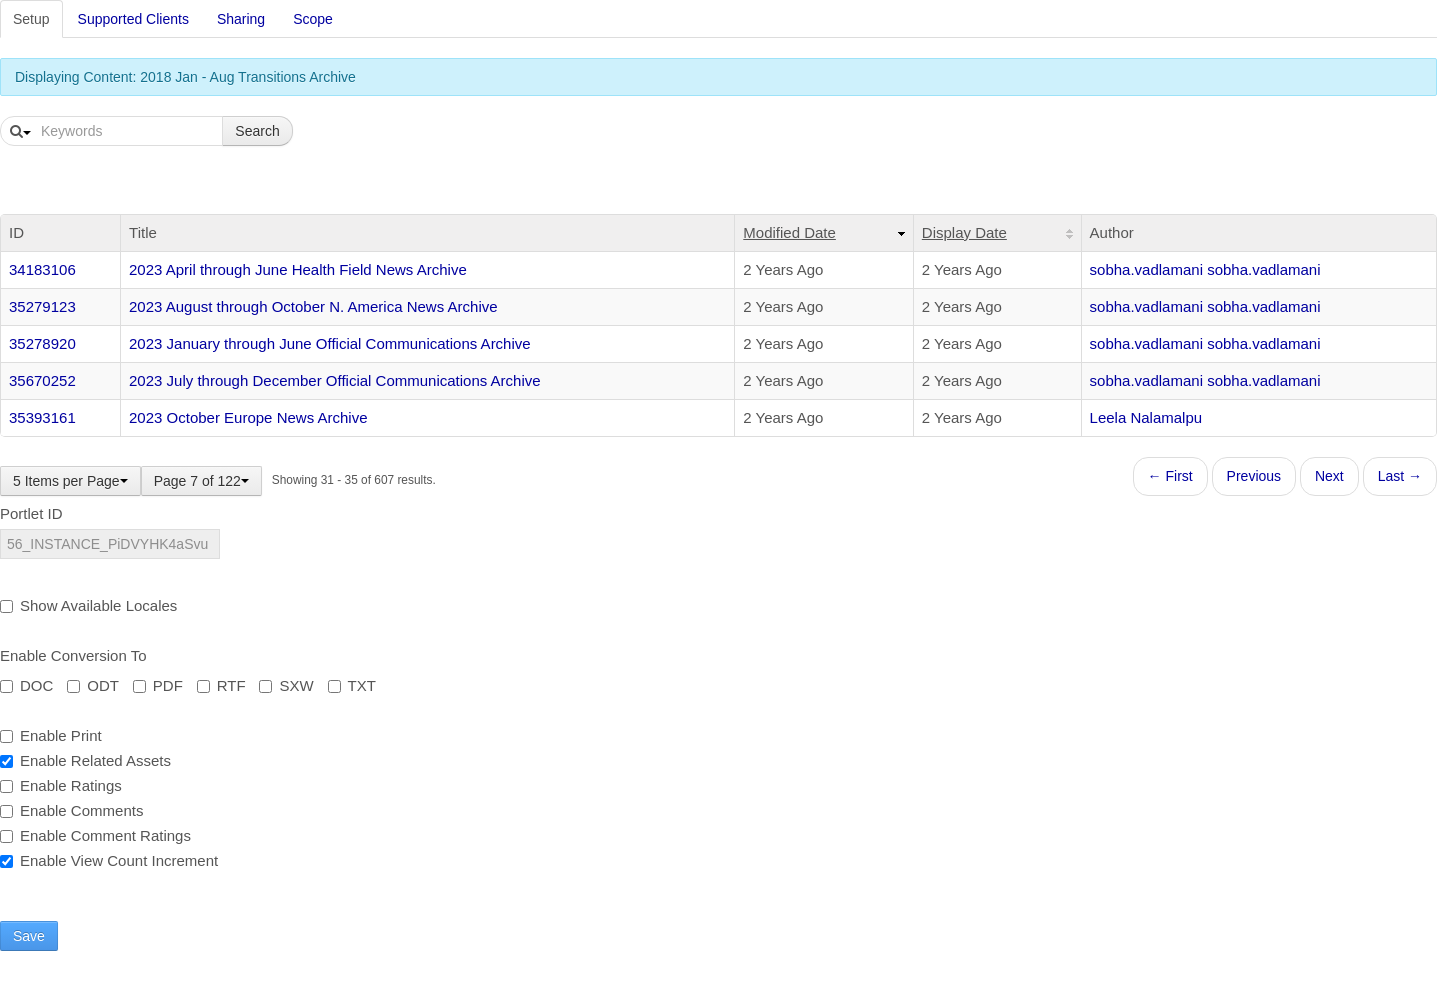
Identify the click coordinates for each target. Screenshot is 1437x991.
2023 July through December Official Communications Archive (335, 380)
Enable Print (51, 735)
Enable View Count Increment (109, 860)
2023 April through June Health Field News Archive (298, 269)
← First (1170, 476)
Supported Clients (133, 19)
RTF (221, 685)
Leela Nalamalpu (1146, 417)
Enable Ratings (61, 785)
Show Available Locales (88, 605)
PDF (158, 685)
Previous (1254, 476)
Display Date (964, 232)
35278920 (42, 343)
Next (1329, 476)
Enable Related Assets (85, 760)
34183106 (42, 269)
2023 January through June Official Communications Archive (330, 343)
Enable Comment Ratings (95, 835)
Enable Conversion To (73, 655)
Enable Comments (71, 810)
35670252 (42, 380)
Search (257, 131)
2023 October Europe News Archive (248, 417)
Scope (313, 19)
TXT (352, 685)
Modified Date (789, 232)
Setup (31, 19)
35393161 (42, 417)
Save (29, 936)
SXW (286, 685)
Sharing (241, 19)
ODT (93, 685)
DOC (26, 685)
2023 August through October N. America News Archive (313, 306)
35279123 (42, 306)
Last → (1400, 476)
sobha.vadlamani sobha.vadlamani (1205, 269)
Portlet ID (31, 513)
